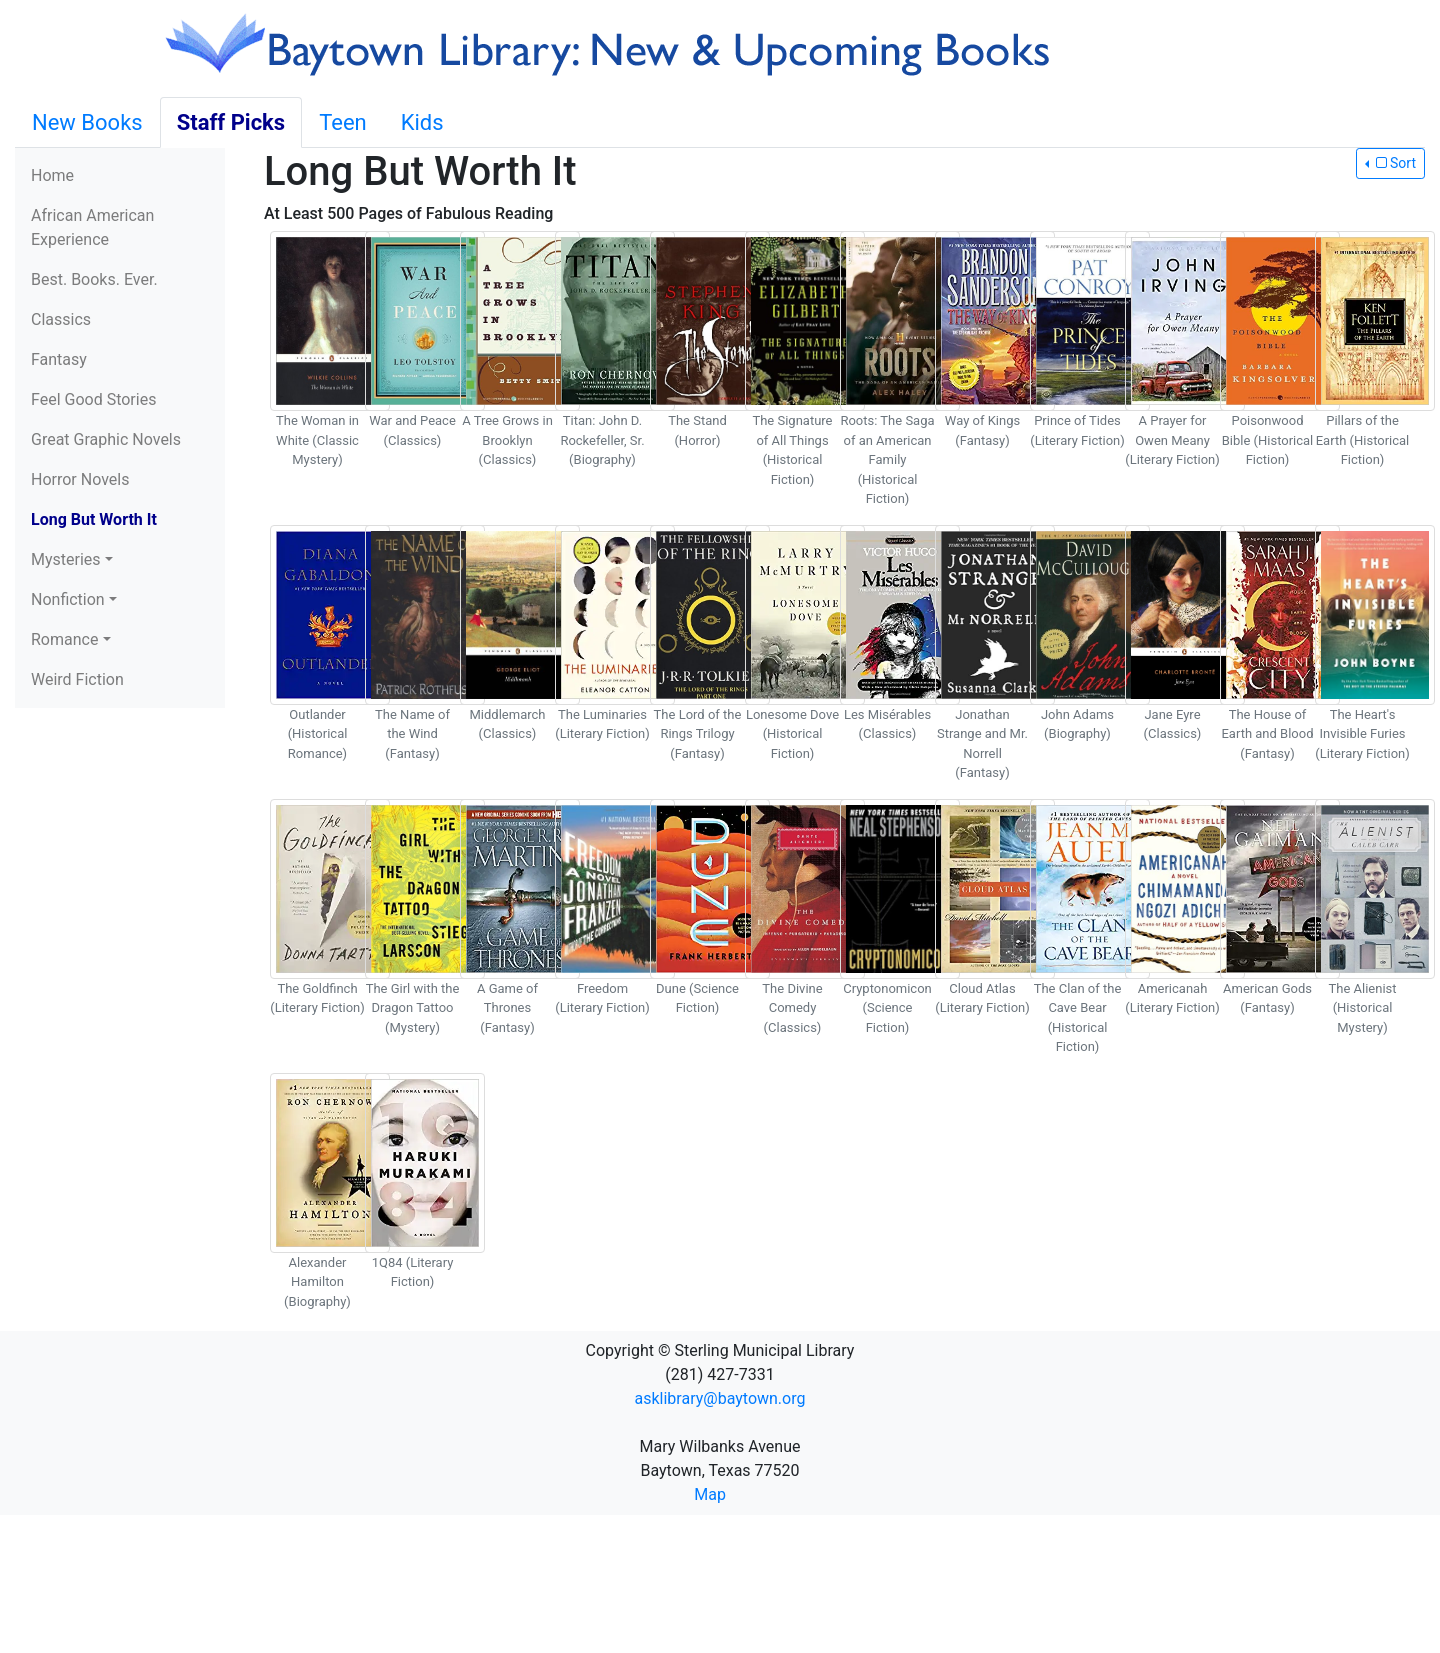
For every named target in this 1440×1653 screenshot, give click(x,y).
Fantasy (59, 359)
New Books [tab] (87, 122)
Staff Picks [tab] (231, 122)
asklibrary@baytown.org (720, 1398)
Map (710, 1494)
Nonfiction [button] (68, 599)
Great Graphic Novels (106, 439)
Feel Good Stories (93, 399)
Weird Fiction (77, 679)
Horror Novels (80, 479)
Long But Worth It (94, 519)
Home (52, 175)
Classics (61, 319)
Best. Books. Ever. (94, 279)
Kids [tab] (422, 122)
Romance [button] (64, 639)
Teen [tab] (343, 122)
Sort (1394, 163)
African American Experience (92, 227)
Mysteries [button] (66, 559)
